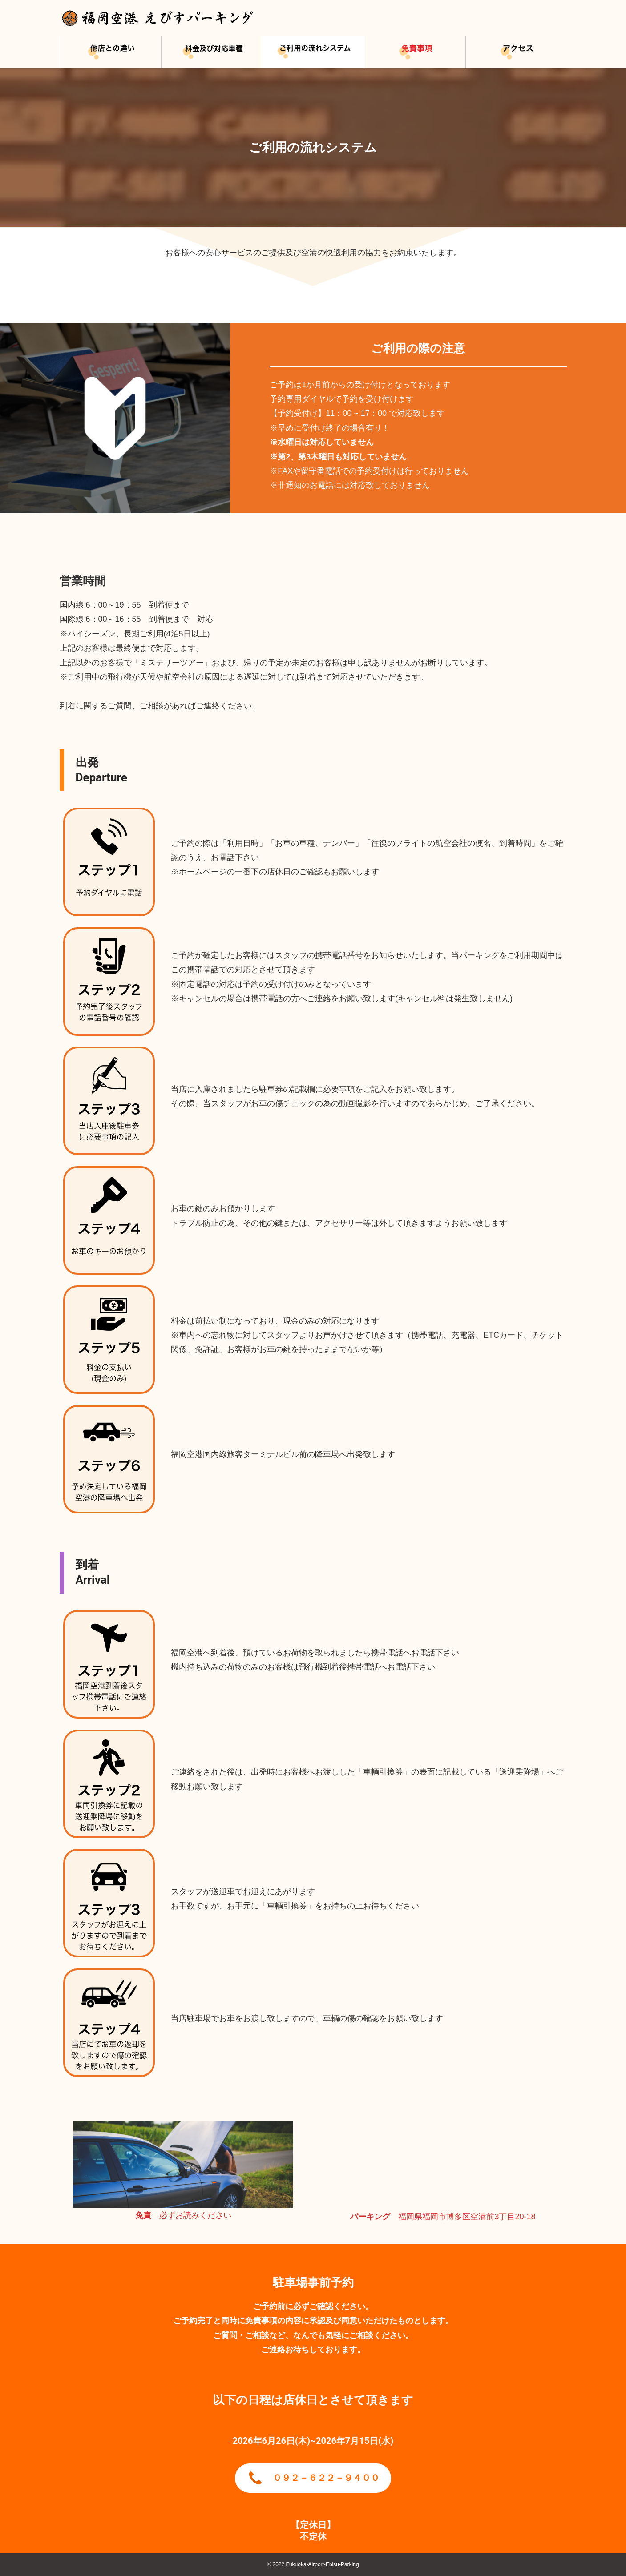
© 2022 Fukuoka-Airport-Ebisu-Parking (313, 2564)
